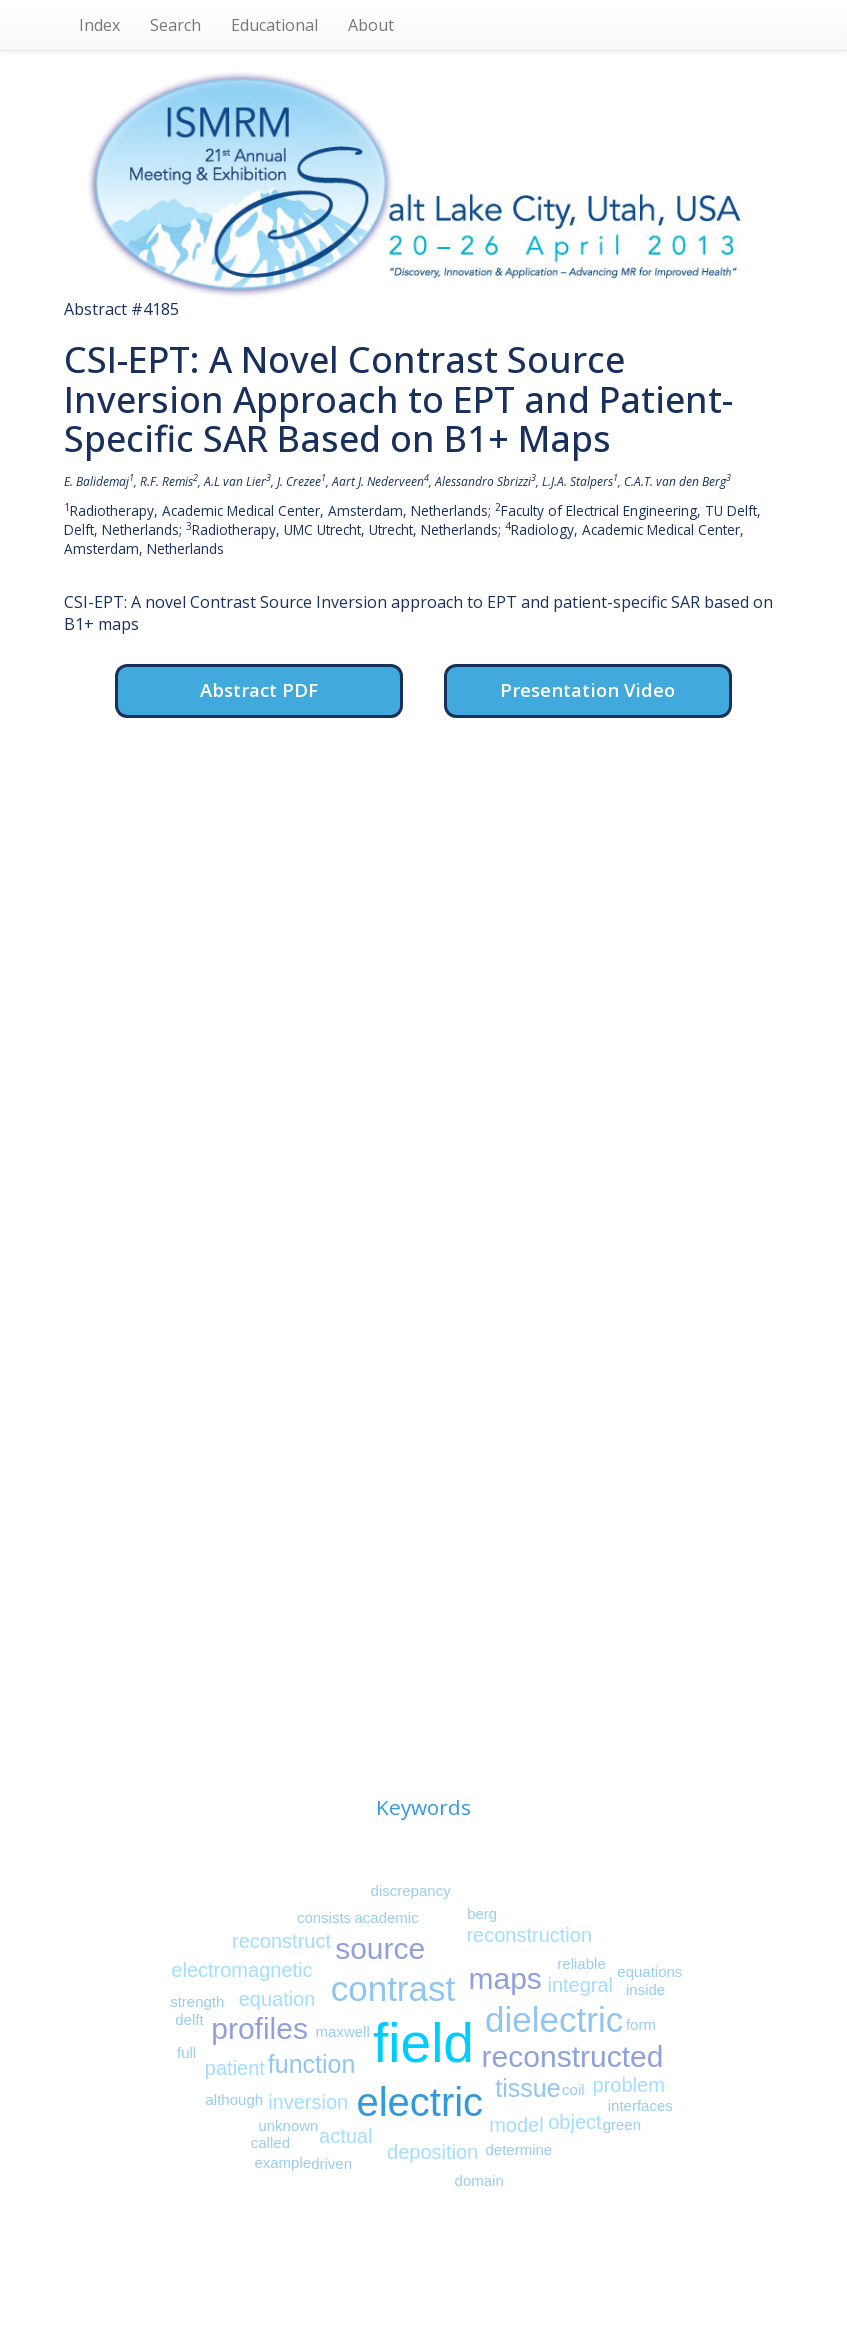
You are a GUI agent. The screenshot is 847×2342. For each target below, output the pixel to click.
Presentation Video (587, 689)
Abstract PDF (259, 689)
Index (99, 25)
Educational (274, 25)
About (371, 25)
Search (175, 25)
